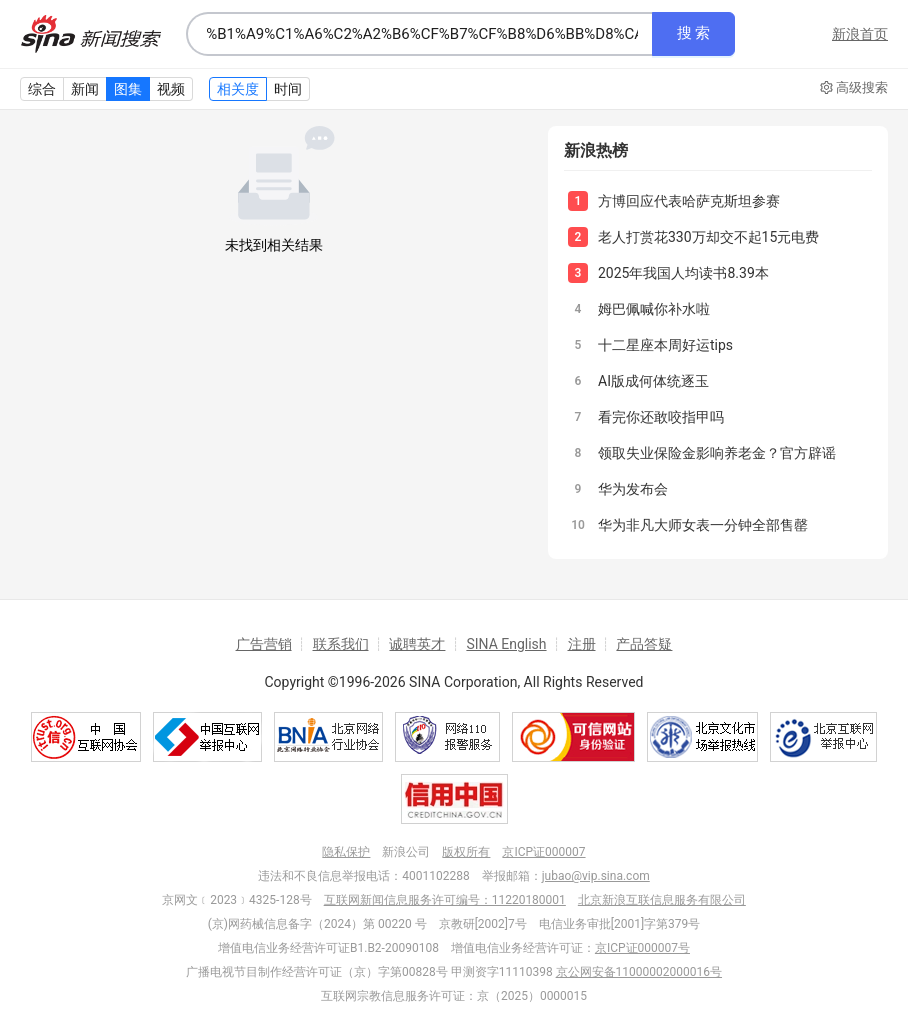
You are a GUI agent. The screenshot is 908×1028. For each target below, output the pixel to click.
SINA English (506, 644)
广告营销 (264, 644)
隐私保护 (346, 852)
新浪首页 (860, 34)
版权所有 (466, 852)
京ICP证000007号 (642, 948)
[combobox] (419, 34)
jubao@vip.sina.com (596, 876)
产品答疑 (644, 644)
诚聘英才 (417, 644)
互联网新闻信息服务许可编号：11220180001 (445, 900)
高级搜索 (854, 88)
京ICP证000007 (543, 852)
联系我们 (341, 644)
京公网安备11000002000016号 (639, 972)
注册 (582, 644)
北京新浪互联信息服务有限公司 (662, 900)
